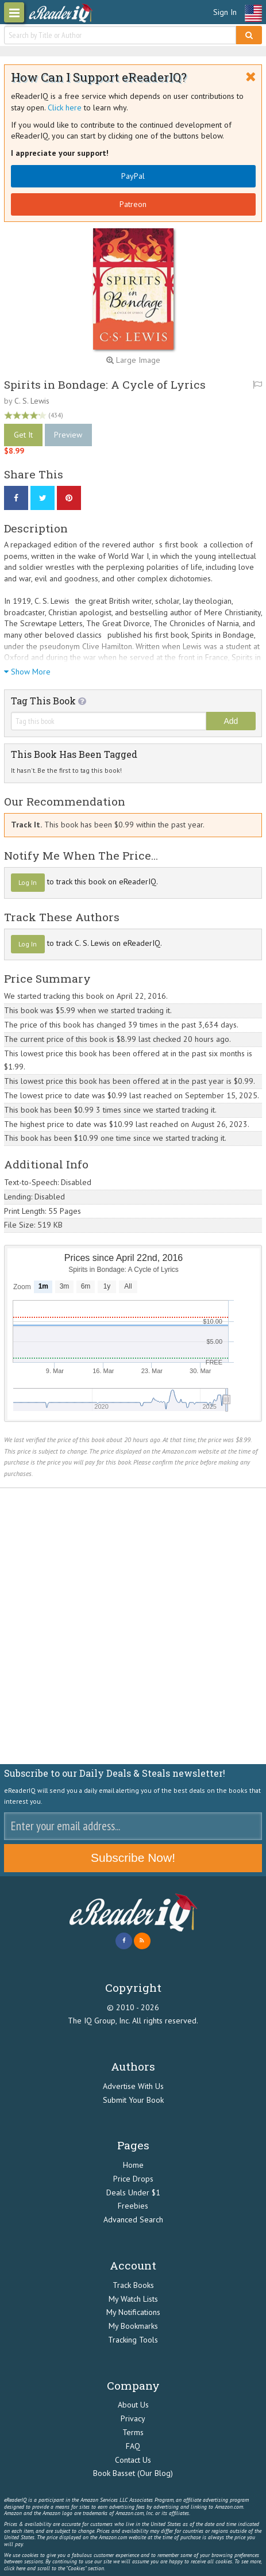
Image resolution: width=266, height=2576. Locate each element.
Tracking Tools (133, 2339)
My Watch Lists (133, 2299)
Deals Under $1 (133, 2192)
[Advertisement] (133, 1626)
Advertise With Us (133, 2086)
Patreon (133, 204)
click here (14, 2568)
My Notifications (133, 2312)
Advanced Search (133, 2219)
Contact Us (133, 2460)
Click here (65, 107)
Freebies (133, 2206)
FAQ (133, 2446)
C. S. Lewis (31, 401)
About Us (133, 2404)
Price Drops (133, 2179)
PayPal (133, 176)
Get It (23, 435)
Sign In (225, 12)
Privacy (133, 2418)
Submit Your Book (133, 2100)
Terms (133, 2432)
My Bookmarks (133, 2326)
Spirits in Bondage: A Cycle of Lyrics (105, 384)
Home (133, 2165)
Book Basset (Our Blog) (133, 2473)
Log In (27, 882)
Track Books (133, 2285)
